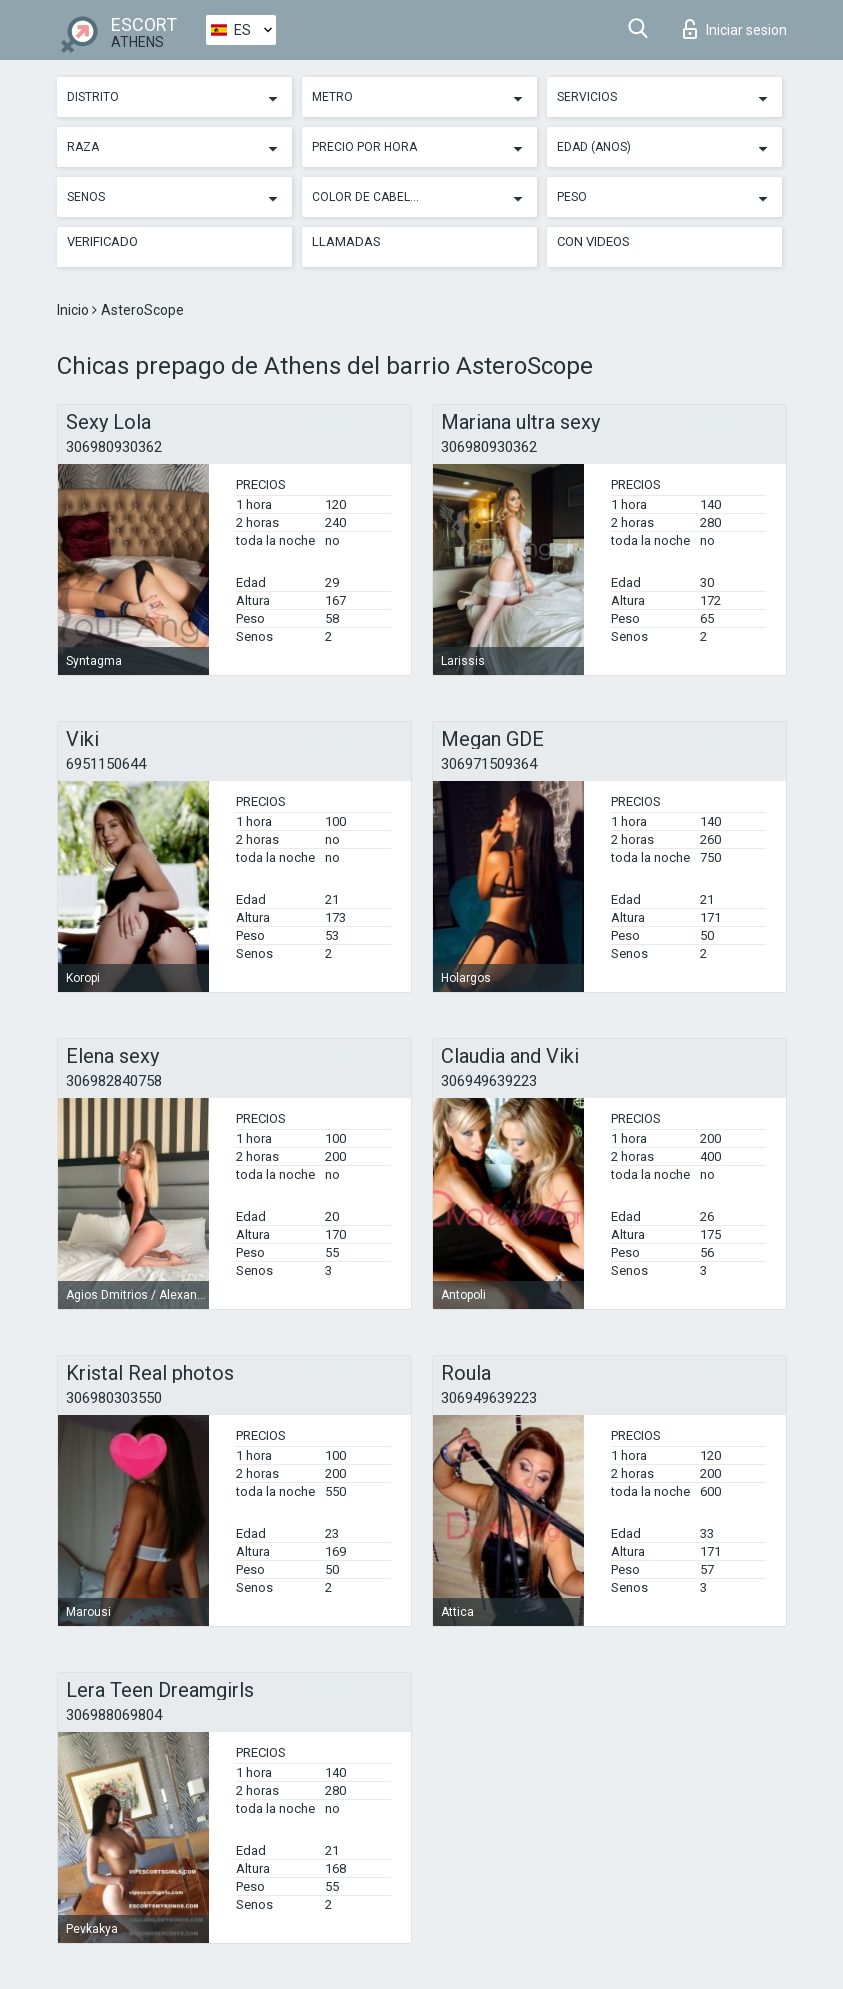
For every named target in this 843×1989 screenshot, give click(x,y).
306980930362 (114, 447)
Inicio (74, 310)
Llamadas (346, 241)
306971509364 (489, 764)
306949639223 (489, 1081)
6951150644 (106, 764)
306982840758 (114, 1081)
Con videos (593, 241)
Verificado (102, 241)
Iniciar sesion (735, 29)
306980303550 (114, 1398)
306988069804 (114, 1715)
